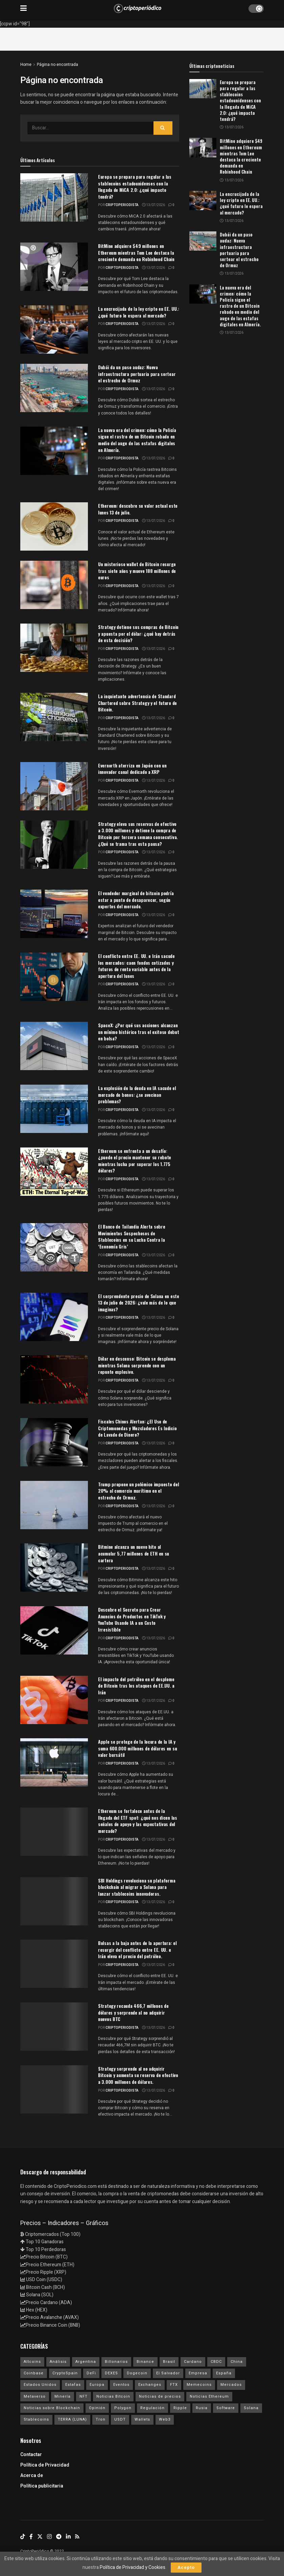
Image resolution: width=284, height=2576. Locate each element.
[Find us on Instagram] (49, 2537)
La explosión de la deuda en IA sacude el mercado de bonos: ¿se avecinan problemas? (137, 1094)
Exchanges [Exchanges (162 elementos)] (149, 2385)
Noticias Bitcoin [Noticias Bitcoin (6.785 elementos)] (113, 2396)
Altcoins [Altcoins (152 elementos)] (32, 2362)
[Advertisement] (142, 38)
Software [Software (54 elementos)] (225, 2408)
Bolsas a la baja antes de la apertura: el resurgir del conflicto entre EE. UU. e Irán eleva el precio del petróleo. (137, 1949)
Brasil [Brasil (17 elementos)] (169, 2362)
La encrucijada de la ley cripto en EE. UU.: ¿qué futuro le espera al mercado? (138, 312)
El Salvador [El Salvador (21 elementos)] (168, 2373)
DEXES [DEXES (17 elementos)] (111, 2373)
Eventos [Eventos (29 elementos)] (121, 2385)
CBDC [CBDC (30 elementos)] (216, 2362)
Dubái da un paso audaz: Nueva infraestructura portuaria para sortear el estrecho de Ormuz (136, 373)
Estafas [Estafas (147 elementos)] (73, 2385)
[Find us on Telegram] (59, 2537)
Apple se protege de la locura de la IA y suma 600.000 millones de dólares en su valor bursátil (137, 1748)
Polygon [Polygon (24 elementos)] (123, 2408)
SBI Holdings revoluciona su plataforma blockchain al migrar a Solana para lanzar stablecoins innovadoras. (136, 1887)
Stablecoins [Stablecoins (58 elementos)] (36, 2419)
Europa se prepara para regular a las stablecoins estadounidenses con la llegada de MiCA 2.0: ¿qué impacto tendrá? (134, 186)
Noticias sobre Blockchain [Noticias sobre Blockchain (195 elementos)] (52, 2408)
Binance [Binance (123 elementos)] (145, 2362)
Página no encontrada (57, 64)
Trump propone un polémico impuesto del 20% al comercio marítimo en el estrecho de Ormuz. (138, 1491)
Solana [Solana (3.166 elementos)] (251, 2408)
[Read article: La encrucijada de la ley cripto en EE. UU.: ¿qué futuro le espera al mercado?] (202, 200)
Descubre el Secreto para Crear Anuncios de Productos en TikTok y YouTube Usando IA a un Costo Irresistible (132, 1619)
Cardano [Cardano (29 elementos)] (193, 2362)
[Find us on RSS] (77, 2537)
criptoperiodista (122, 205)
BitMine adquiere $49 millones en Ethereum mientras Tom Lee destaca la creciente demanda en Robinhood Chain (136, 252)
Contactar (31, 2454)
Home (25, 64)
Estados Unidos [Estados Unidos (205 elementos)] (40, 2385)
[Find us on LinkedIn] (68, 2537)
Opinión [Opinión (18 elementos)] (97, 2408)
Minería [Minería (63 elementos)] (62, 2396)
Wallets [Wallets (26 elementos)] (142, 2419)
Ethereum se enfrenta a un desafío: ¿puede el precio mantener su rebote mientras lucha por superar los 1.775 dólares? (134, 1160)
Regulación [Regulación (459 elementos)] (152, 2408)
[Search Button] (162, 128)
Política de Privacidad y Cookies (132, 2567)
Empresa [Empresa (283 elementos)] (198, 2373)
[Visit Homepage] (137, 8)
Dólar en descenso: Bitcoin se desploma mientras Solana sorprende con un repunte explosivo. (136, 1365)
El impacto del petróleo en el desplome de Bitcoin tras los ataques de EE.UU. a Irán (136, 1685)
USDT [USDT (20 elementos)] (120, 2419)
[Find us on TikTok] (22, 2537)
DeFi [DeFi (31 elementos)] (91, 2373)
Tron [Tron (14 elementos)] (100, 2419)
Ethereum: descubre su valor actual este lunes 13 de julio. (138, 509)
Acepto (186, 2567)
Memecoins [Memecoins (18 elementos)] (199, 2385)
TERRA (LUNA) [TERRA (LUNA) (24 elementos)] (72, 2419)
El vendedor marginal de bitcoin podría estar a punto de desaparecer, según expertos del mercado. (135, 899)
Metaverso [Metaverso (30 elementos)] (35, 2396)
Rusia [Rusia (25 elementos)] (202, 2408)
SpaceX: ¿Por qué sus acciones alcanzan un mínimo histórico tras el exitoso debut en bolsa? (138, 1031)
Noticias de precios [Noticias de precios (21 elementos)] (160, 2396)
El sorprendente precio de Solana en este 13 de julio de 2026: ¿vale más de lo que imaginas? (138, 1302)
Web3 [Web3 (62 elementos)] (164, 2419)
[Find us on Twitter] (40, 2537)
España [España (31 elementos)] (224, 2373)
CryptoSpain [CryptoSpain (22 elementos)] (65, 2373)
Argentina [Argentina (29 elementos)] (85, 2362)
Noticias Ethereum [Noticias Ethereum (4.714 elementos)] (209, 2396)
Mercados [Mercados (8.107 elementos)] (231, 2385)
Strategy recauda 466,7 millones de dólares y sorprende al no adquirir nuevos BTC (133, 2012)
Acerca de (31, 2475)
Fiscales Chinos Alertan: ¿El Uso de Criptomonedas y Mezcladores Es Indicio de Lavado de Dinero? (137, 1428)
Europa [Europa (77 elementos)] (97, 2385)
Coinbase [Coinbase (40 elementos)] (34, 2373)
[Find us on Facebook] (31, 2537)
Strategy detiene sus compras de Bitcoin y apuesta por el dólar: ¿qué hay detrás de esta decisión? (138, 633)
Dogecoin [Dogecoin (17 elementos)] (137, 2373)
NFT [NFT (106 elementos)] (83, 2396)
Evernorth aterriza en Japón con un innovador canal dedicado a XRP (132, 769)
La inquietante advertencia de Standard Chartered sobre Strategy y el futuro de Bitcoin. (137, 702)
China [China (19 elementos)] (237, 2362)
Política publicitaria (41, 2486)
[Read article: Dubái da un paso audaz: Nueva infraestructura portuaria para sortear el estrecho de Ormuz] (202, 241)
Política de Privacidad (44, 2465)
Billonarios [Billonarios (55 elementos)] (116, 2362)
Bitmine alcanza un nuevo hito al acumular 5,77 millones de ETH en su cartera (133, 1553)
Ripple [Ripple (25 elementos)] (180, 2408)
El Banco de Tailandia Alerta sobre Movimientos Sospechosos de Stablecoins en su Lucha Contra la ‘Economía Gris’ (131, 1236)
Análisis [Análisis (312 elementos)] (58, 2362)
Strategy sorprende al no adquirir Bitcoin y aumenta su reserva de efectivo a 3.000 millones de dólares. (138, 2075)
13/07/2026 (153, 205)
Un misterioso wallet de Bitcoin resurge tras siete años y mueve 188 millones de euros (137, 570)
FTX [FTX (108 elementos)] (174, 2385)
